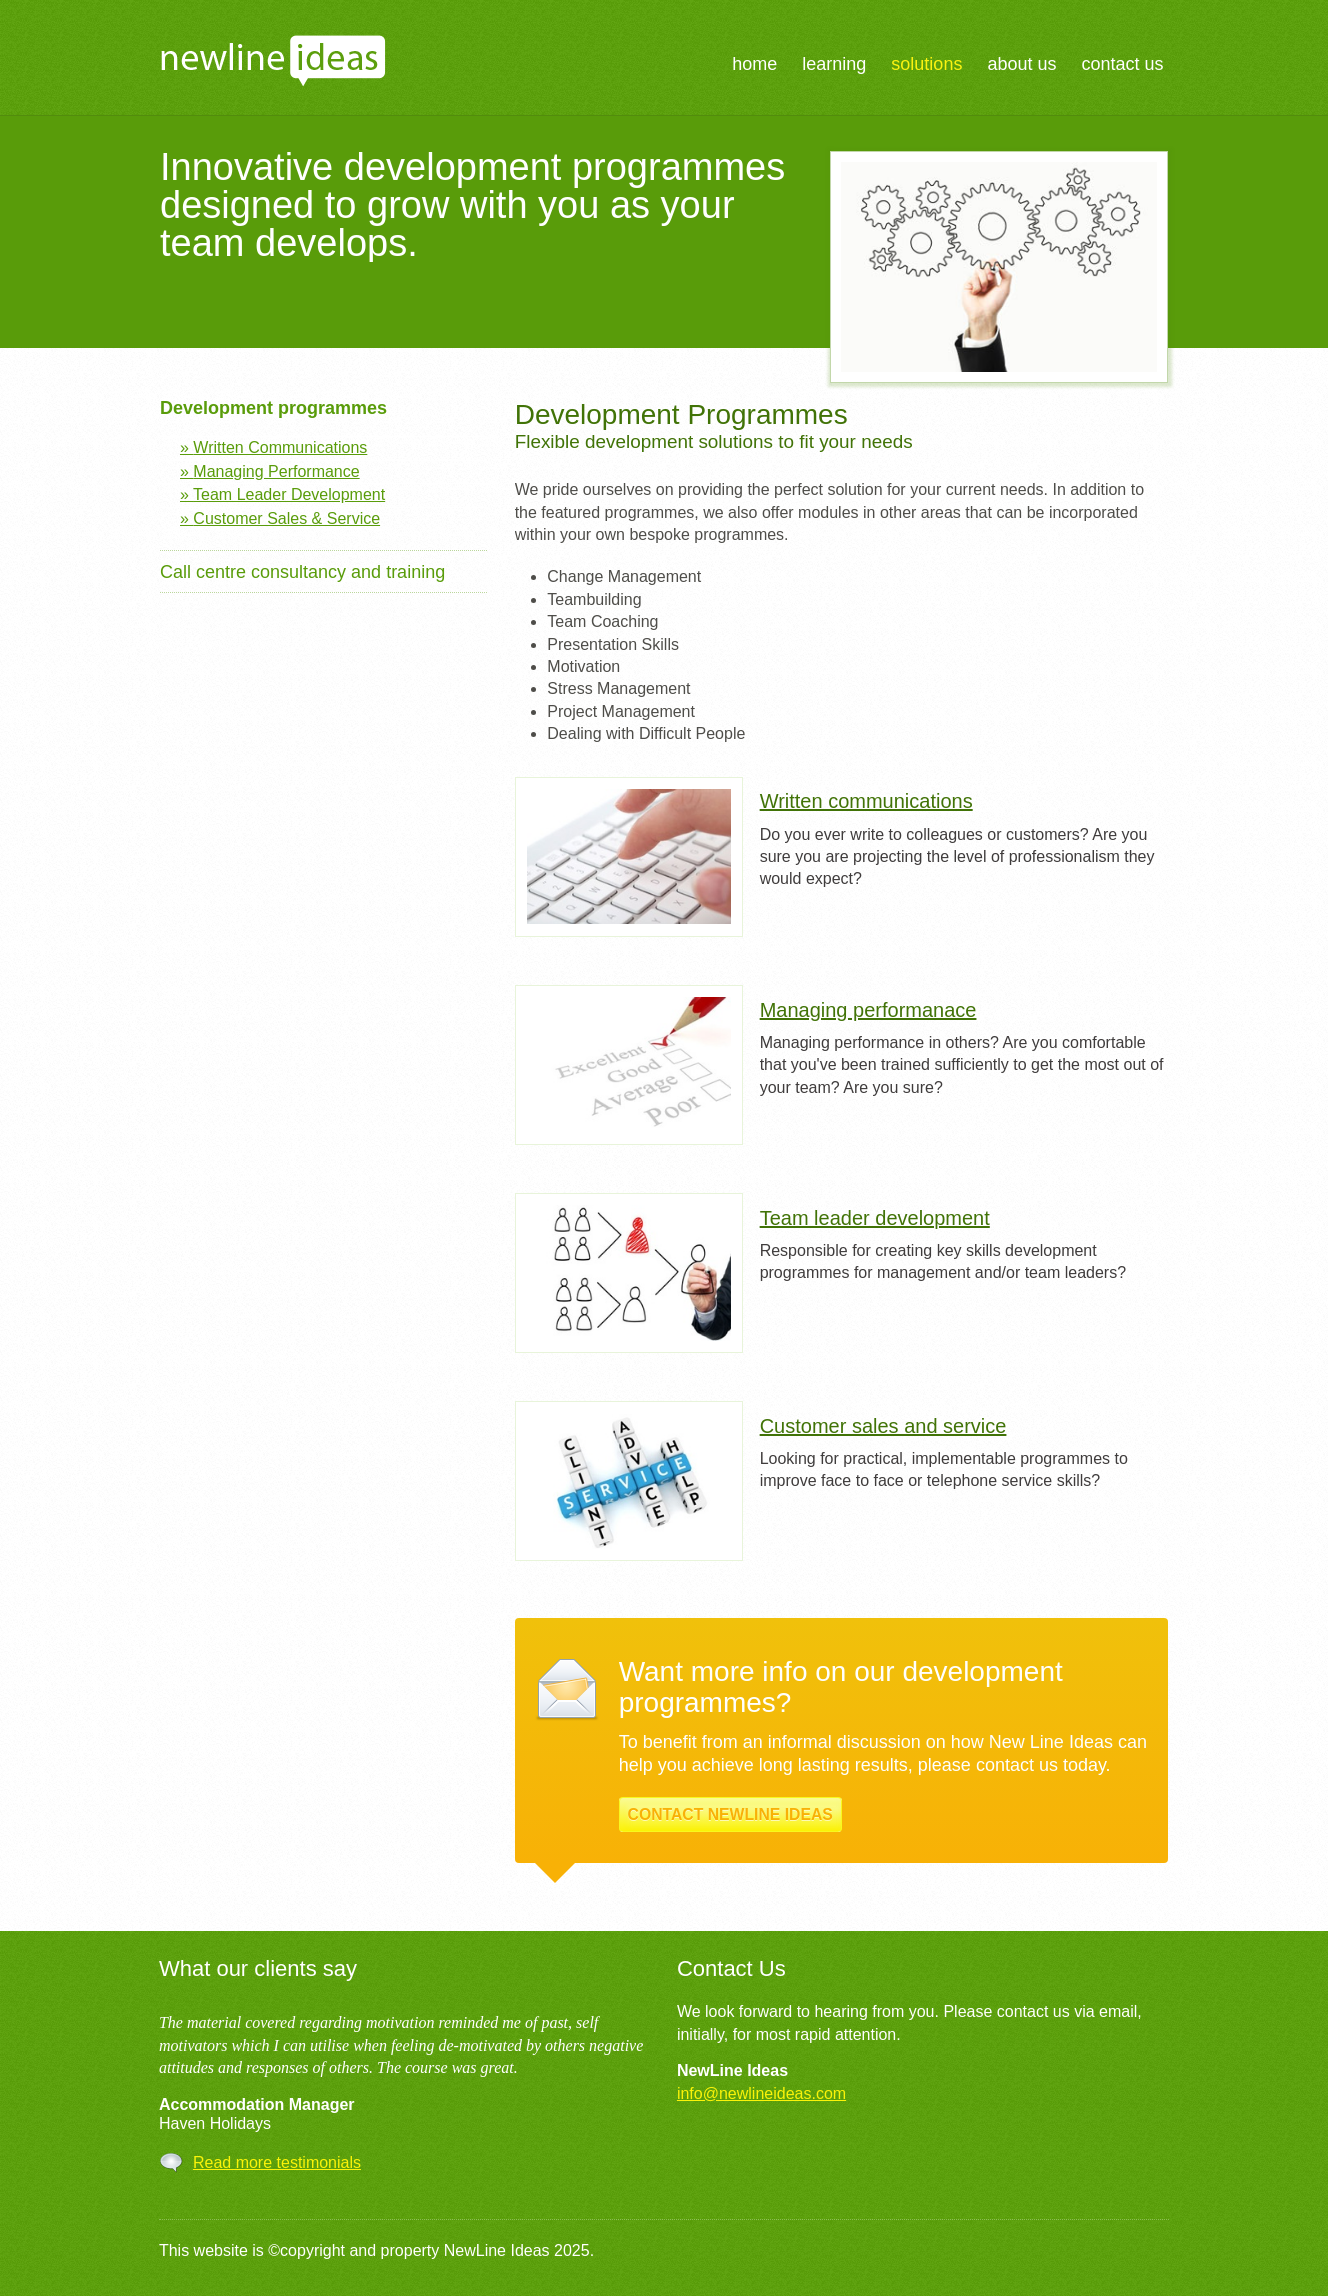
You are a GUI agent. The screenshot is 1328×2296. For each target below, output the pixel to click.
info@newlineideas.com (761, 2093)
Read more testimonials (277, 2162)
